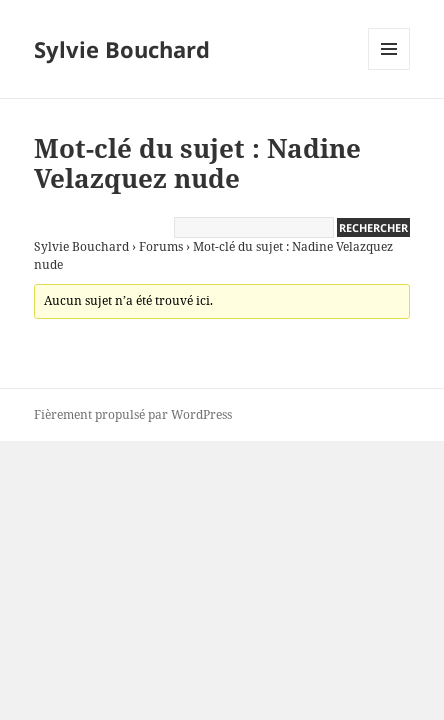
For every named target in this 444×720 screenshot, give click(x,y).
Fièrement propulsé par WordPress (133, 414)
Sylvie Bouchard (122, 49)
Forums (161, 246)
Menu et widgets (389, 69)
